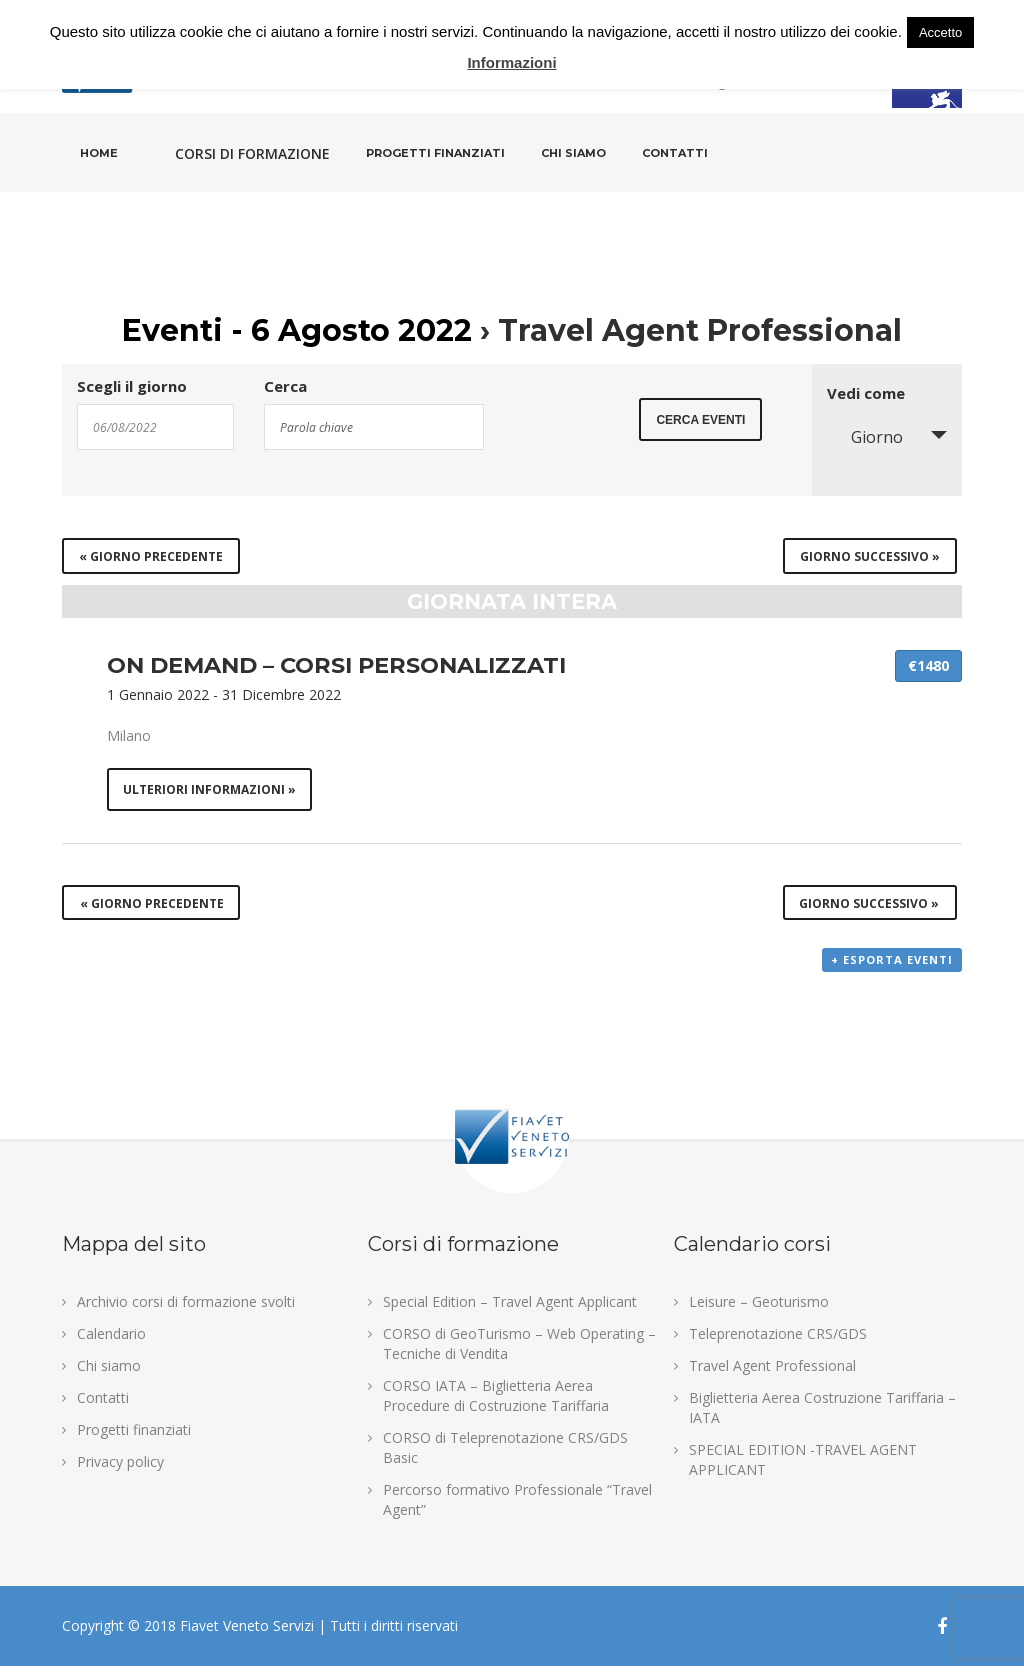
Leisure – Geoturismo (759, 1307)
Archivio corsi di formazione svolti (186, 1307)
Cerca (285, 386)
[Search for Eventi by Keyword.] (374, 427)
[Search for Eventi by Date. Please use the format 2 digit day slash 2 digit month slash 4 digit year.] (155, 427)
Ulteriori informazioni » (210, 790)
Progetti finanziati (435, 153)
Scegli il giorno (132, 386)
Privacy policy (120, 1467)
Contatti (675, 153)
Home (99, 153)
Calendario (111, 1339)
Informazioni (511, 62)
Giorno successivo (870, 556)
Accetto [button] (940, 32)
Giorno (865, 437)
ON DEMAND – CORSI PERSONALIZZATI (336, 665)
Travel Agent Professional (772, 1371)
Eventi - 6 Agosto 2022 (297, 330)
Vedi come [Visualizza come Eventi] (866, 393)
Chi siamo (573, 153)
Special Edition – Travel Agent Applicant (510, 1307)
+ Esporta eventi (892, 966)
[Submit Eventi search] (700, 425)
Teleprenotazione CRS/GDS (778, 1339)
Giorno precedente (151, 556)
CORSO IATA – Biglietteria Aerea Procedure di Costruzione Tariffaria (496, 1401)
